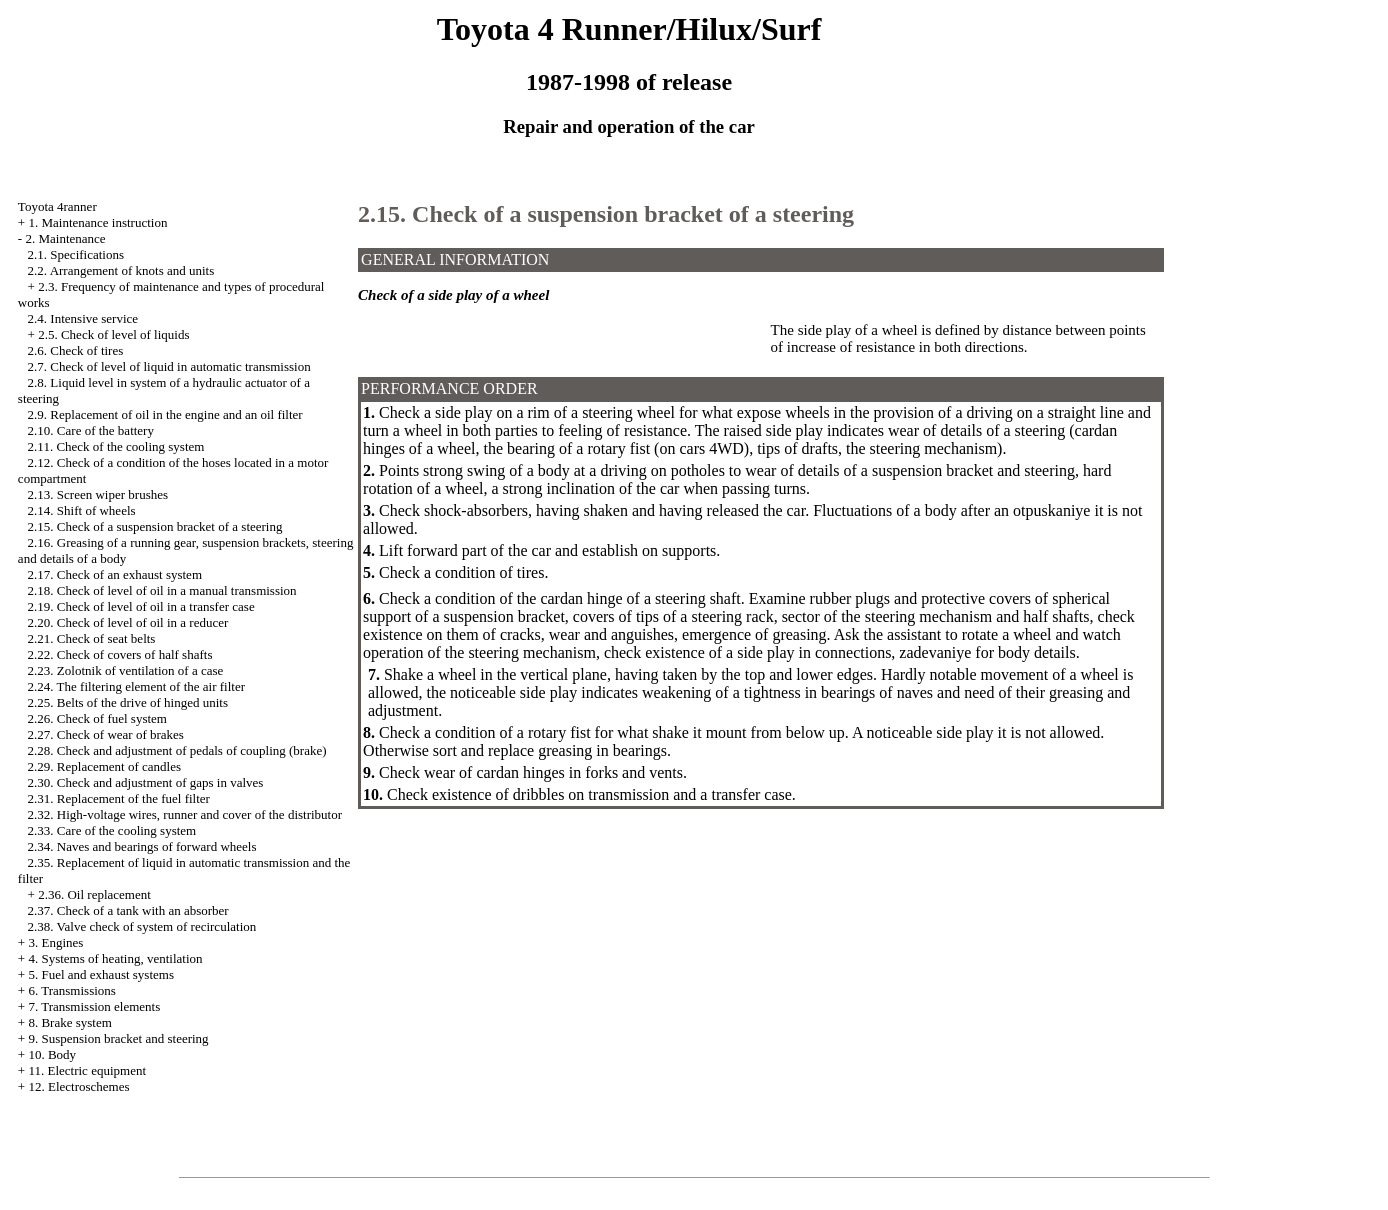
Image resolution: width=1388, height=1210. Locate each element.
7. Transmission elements (94, 1006)
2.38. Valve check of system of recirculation (142, 926)
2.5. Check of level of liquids (113, 334)
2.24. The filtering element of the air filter (136, 686)
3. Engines (55, 942)
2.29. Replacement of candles (104, 766)
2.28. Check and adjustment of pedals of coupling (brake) (177, 750)
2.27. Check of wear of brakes (106, 734)
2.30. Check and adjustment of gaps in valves (146, 782)
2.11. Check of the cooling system (116, 446)
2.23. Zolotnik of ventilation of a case (126, 670)
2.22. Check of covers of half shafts (120, 654)
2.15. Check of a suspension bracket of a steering (155, 526)
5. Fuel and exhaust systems (101, 974)
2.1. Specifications (76, 254)
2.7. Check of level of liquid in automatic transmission (169, 366)
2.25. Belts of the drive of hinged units (128, 702)
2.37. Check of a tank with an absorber (128, 910)
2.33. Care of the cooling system (112, 830)
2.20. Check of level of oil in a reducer (128, 622)
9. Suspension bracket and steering (118, 1038)
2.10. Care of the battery (91, 430)
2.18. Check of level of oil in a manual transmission (162, 590)
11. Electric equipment (87, 1070)
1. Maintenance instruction (97, 222)
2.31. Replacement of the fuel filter (119, 798)
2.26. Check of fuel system (97, 718)
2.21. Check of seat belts (92, 638)
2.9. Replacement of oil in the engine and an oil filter (165, 414)
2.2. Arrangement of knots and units (121, 270)
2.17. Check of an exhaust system (115, 574)
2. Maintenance (65, 238)
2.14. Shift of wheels (82, 510)
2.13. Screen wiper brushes (98, 494)
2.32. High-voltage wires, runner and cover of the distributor (185, 814)
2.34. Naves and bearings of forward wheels (142, 846)
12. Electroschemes (78, 1086)
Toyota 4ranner (57, 206)
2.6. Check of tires (76, 350)
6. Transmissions (71, 990)
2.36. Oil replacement (94, 894)
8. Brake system (69, 1022)
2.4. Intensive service (83, 318)
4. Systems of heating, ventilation (115, 958)
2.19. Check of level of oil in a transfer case (141, 606)
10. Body (52, 1054)
